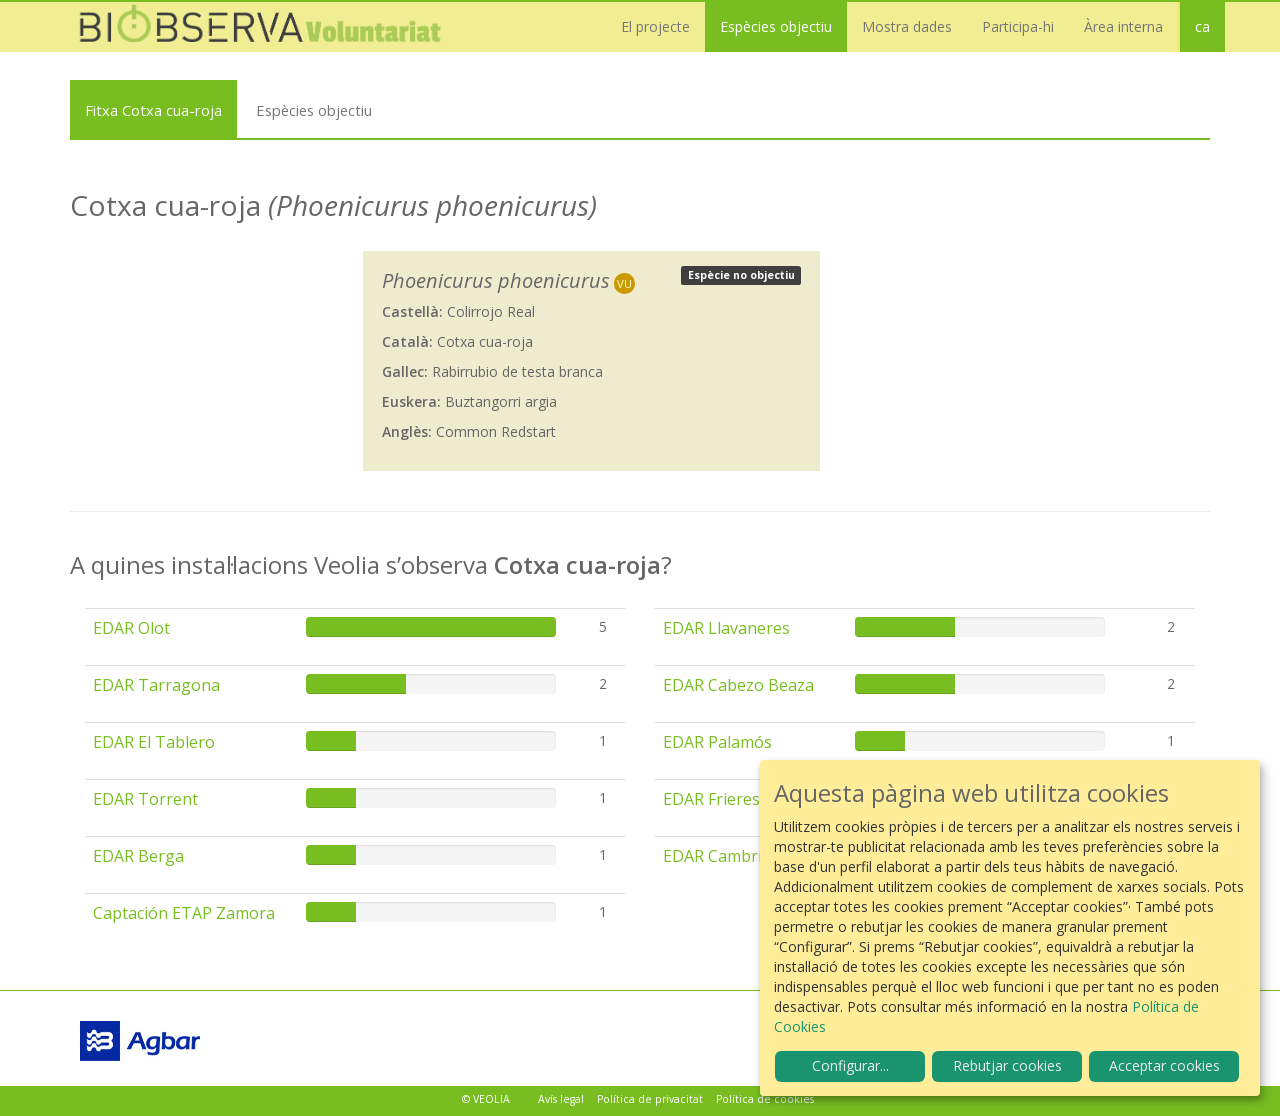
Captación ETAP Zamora (184, 913)
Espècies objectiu (776, 26)
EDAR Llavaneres (726, 628)
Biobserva (270, 27)
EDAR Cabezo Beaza (738, 685)
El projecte (655, 26)
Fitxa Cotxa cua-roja (153, 110)
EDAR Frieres (711, 799)
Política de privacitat (650, 1099)
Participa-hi (1018, 26)
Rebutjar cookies (1007, 1065)
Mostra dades (907, 26)
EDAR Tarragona (156, 685)
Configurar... (850, 1065)
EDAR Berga (138, 856)
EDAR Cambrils (718, 856)
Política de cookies (765, 1099)
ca (1202, 26)
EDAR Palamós (717, 742)
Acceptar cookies (1164, 1065)
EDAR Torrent (145, 799)
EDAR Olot (131, 628)
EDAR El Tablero (154, 742)
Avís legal (561, 1099)
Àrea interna (1123, 26)
